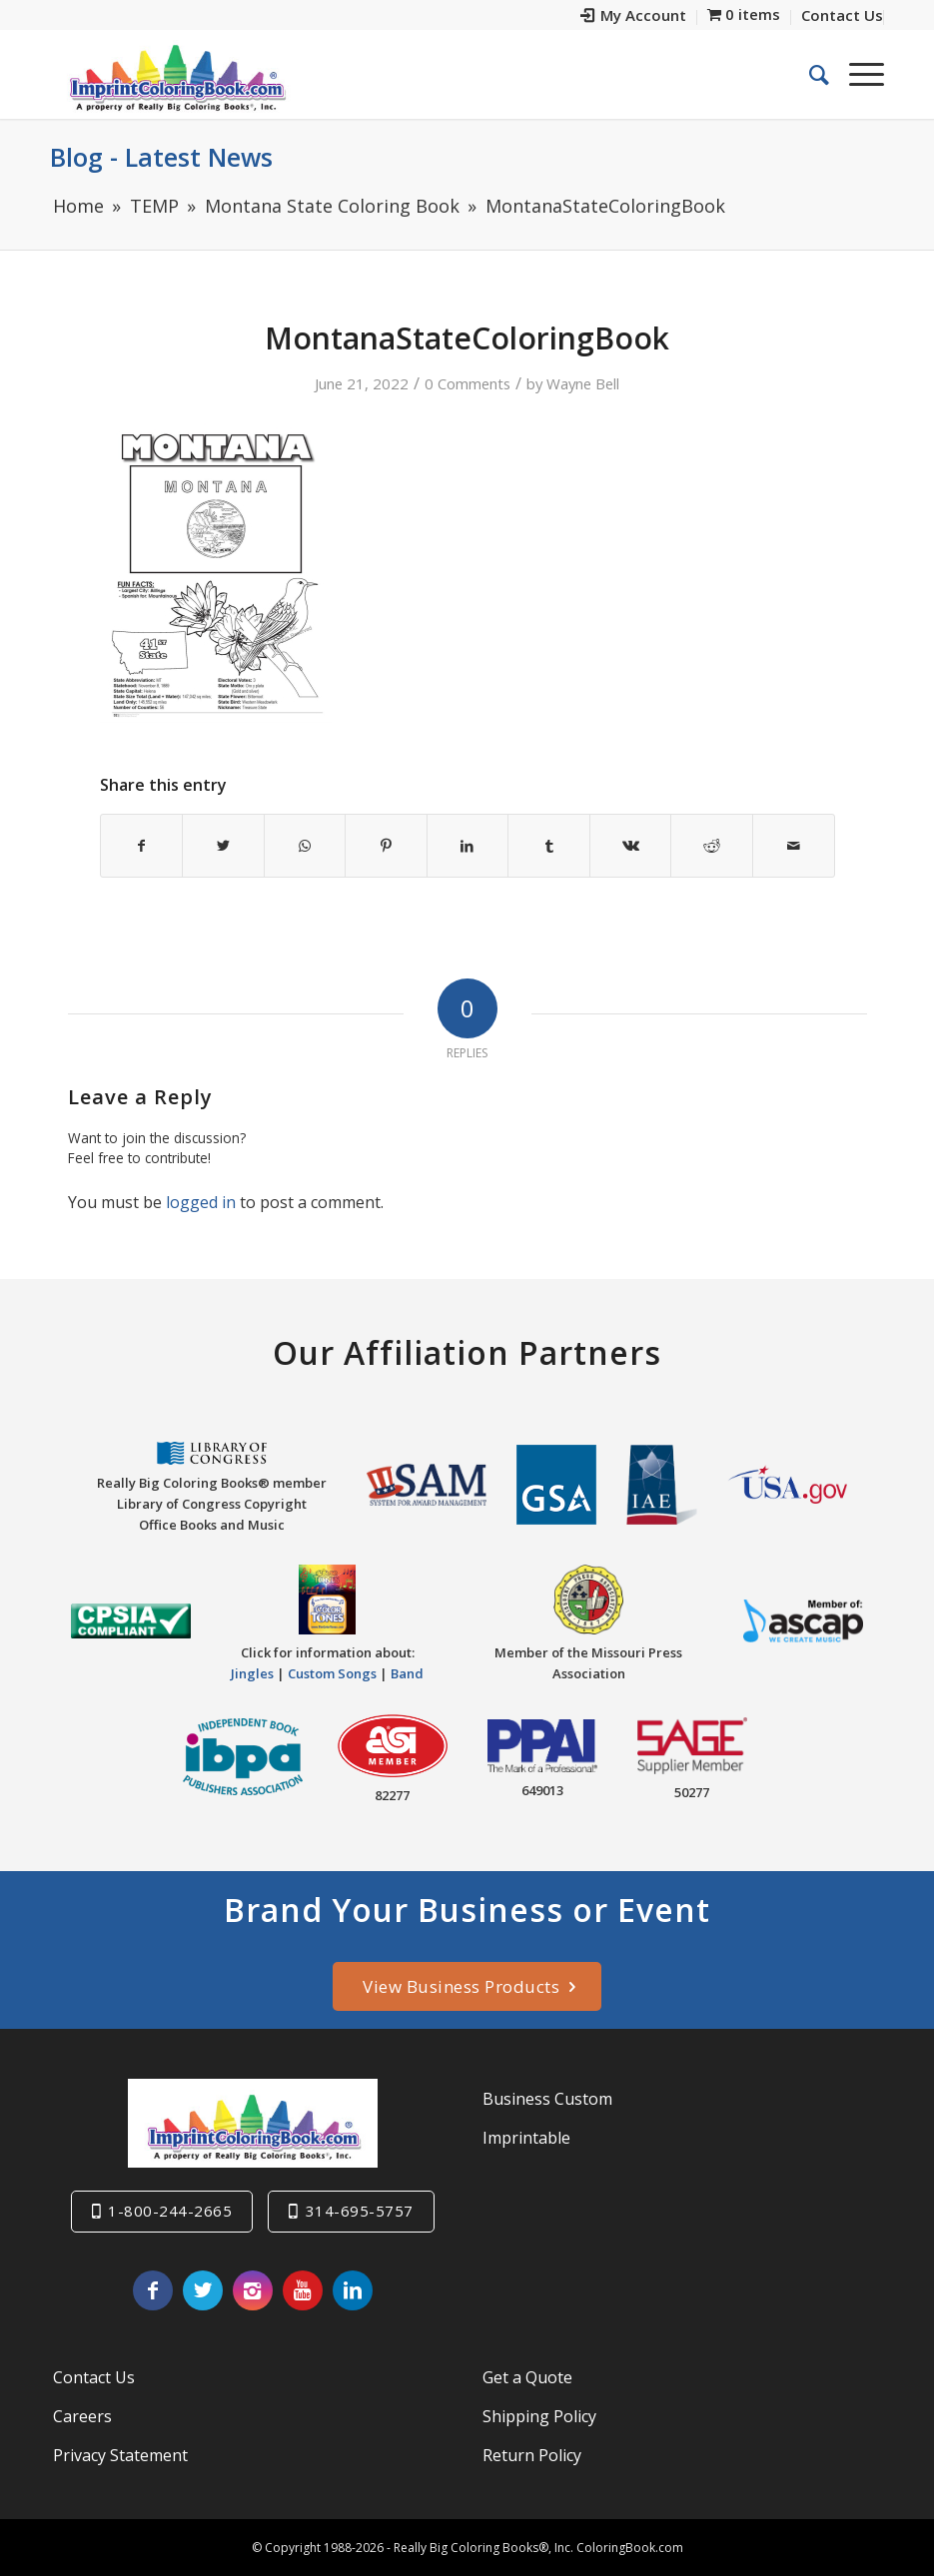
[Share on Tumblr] (548, 846)
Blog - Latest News (161, 157)
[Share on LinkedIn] (468, 846)
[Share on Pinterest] (386, 846)
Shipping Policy (539, 2416)
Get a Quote (527, 2377)
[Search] (809, 74)
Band (407, 1673)
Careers (82, 2416)
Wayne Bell (582, 383)
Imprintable (526, 2138)
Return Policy (531, 2455)
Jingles (252, 1673)
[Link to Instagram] (253, 2290)
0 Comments (467, 383)
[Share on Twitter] (223, 846)
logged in (201, 1202)
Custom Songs (332, 1673)
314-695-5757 (360, 2211)
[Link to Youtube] (303, 2290)
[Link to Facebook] (153, 2290)
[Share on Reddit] (711, 846)
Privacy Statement (120, 2455)
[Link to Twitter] (203, 2290)
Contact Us (94, 2377)
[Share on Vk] (630, 846)
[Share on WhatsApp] (305, 846)
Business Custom (547, 2099)
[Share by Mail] (793, 846)
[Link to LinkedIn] (353, 2290)
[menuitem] (633, 17)
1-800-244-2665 (170, 2211)
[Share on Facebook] (142, 846)
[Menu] (856, 74)
